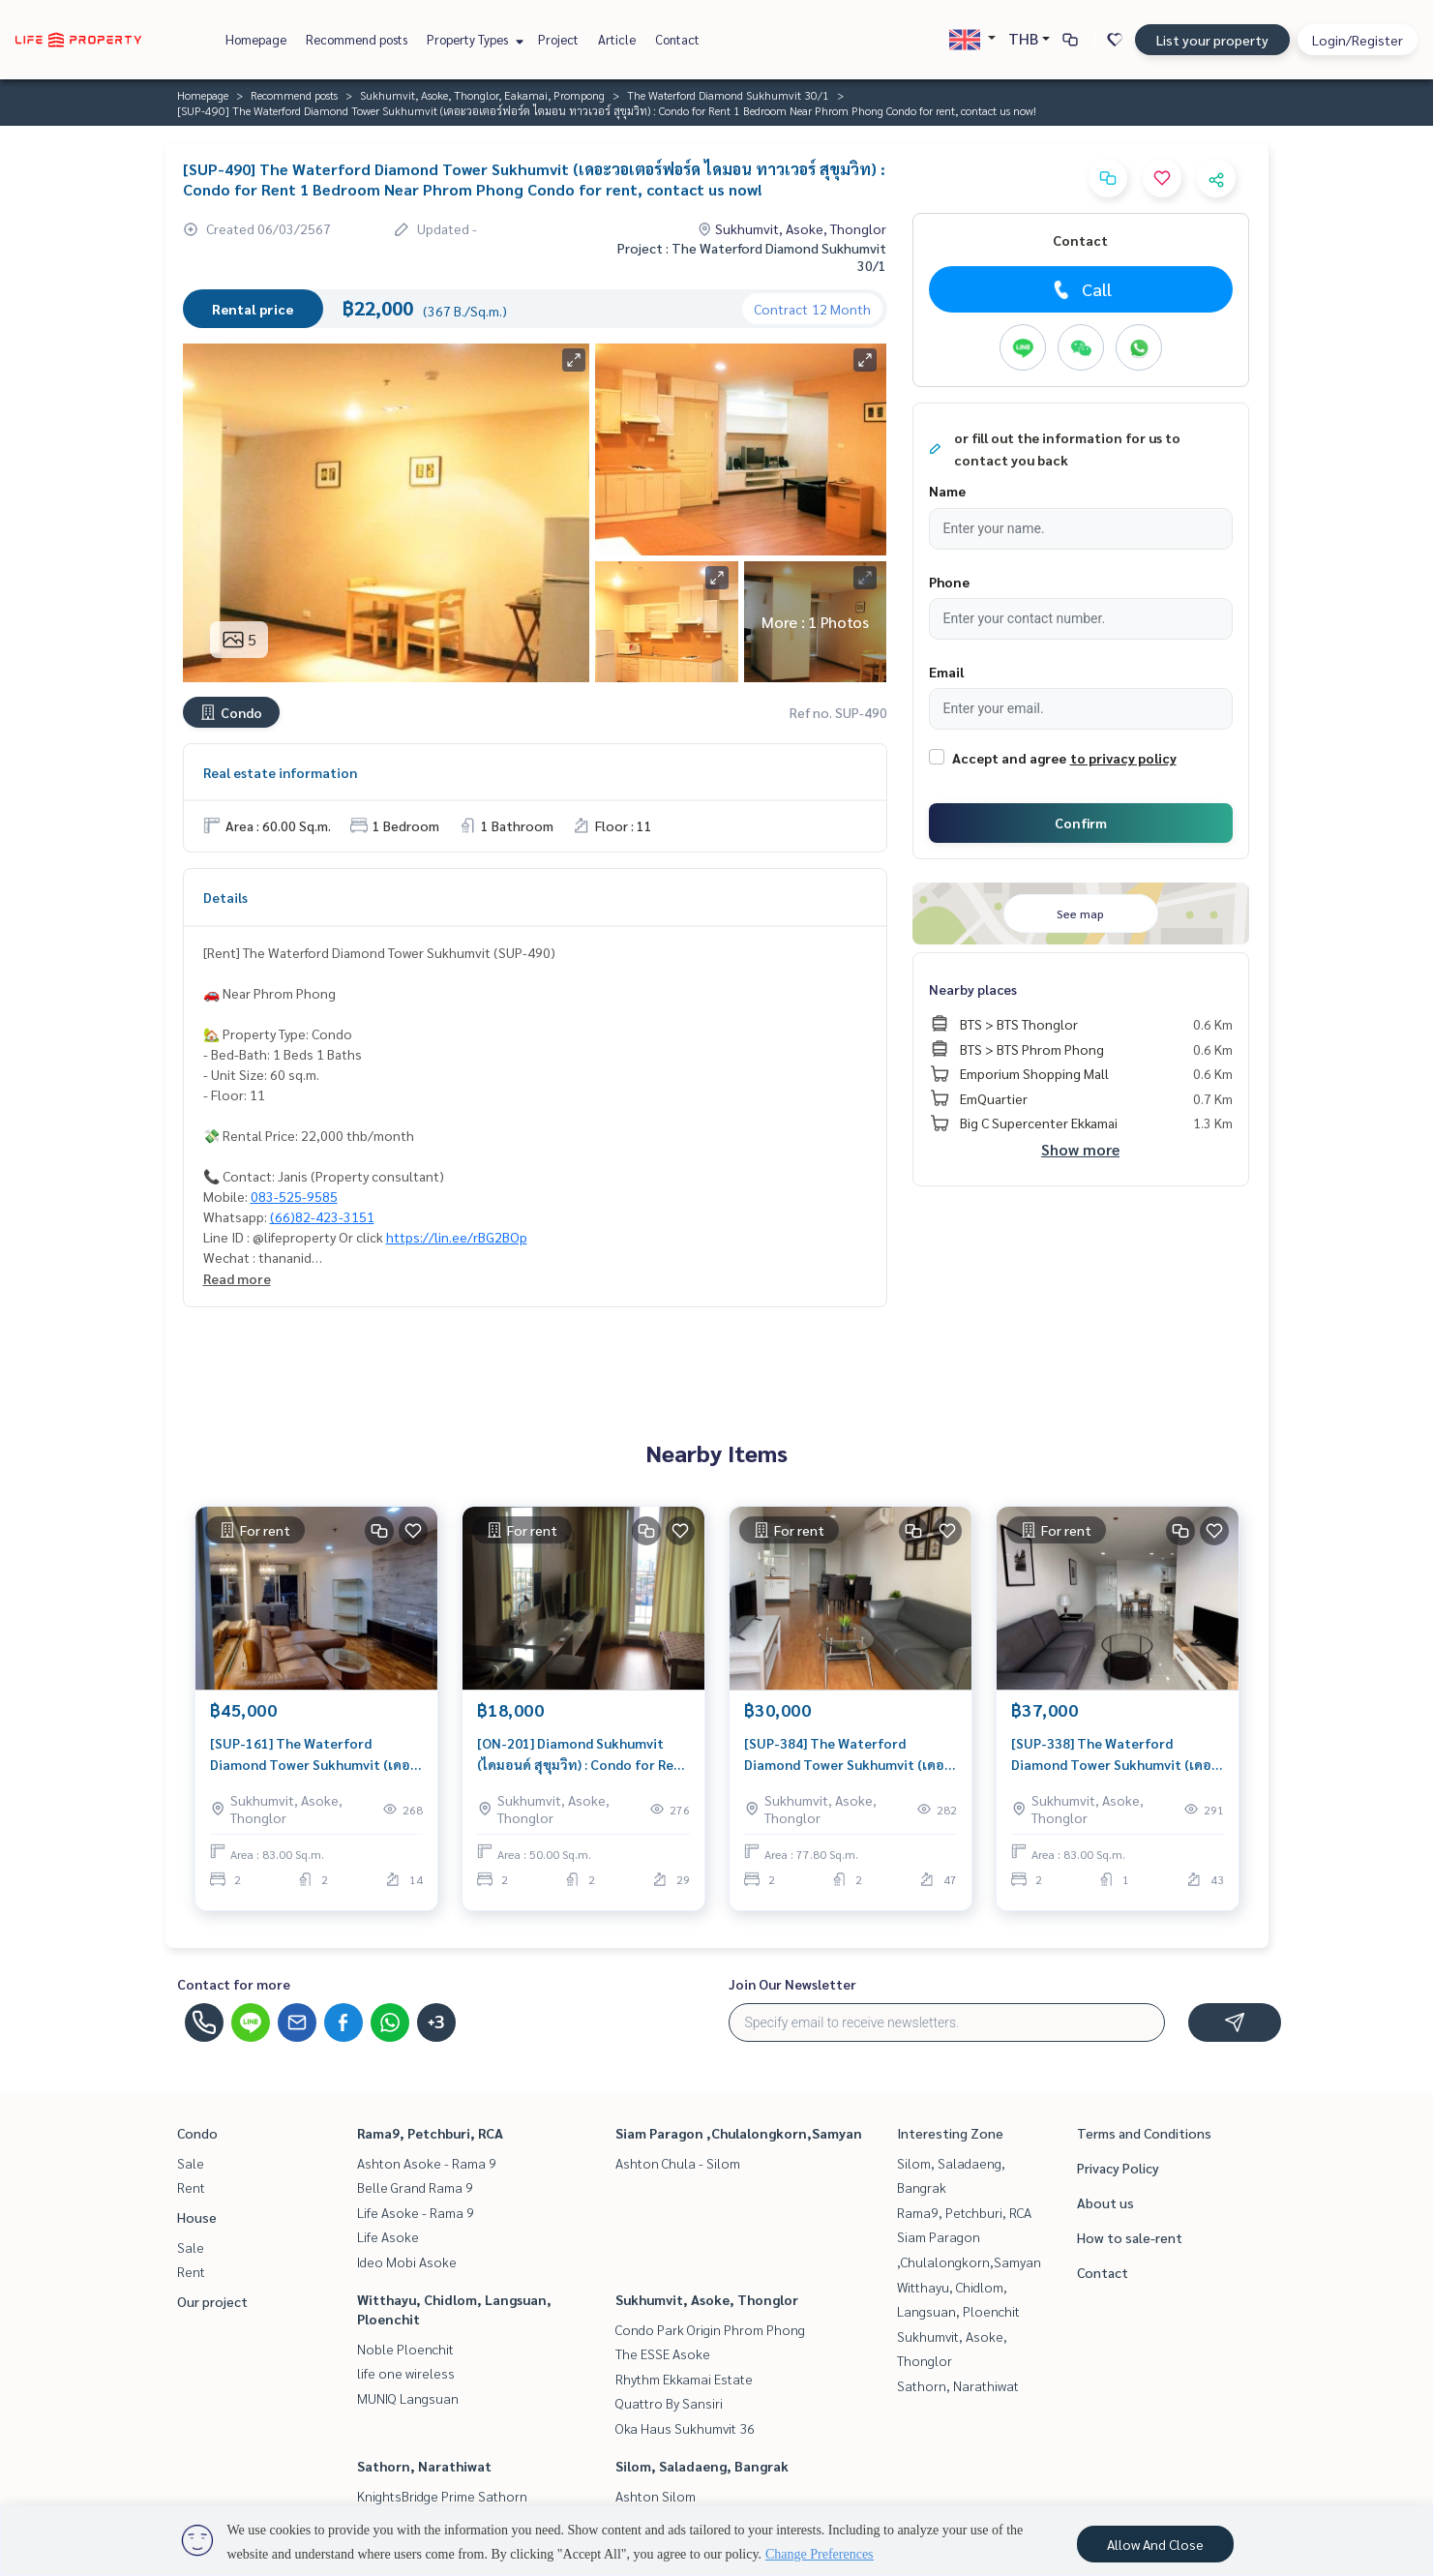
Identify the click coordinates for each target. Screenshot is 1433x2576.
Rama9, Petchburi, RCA (430, 2133)
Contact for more (233, 1983)
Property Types (473, 39)
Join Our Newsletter (792, 1983)
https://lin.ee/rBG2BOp (456, 1236)
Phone (949, 581)
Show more (1080, 1149)
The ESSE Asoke (662, 2353)
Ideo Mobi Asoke (407, 2261)
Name (947, 490)
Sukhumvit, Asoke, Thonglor (706, 2299)
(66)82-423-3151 (322, 1216)
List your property (1212, 39)
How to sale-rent (1129, 2237)
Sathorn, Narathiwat (424, 2465)
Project (558, 39)
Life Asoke (388, 2236)
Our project (212, 2301)
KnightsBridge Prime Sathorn (442, 2495)
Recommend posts (356, 39)
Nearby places (973, 989)
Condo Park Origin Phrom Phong (710, 2329)
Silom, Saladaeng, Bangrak (702, 2465)
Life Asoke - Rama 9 (415, 2212)
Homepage (255, 39)
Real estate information (280, 772)
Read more (237, 1278)
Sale (190, 2163)
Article (617, 39)
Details (225, 897)
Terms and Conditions (1144, 2133)
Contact (677, 39)
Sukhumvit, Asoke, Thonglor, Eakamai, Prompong (482, 95)
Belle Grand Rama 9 (415, 2187)
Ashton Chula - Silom (677, 2163)
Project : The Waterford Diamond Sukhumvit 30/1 (751, 256)
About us (1105, 2202)
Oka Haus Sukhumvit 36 (685, 2428)
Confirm (1081, 822)
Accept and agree (1009, 757)
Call (1080, 289)
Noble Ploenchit (405, 2348)
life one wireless (406, 2372)
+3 (436, 2022)
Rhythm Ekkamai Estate (684, 2378)
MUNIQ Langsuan (408, 2398)
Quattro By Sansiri (669, 2402)
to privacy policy (1123, 757)
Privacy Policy (1118, 2167)
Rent (191, 2187)
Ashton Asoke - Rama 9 (426, 2163)
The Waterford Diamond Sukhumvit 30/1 (728, 95)
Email (946, 671)
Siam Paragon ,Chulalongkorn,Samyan (738, 2133)
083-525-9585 (294, 1196)
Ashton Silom (655, 2495)
